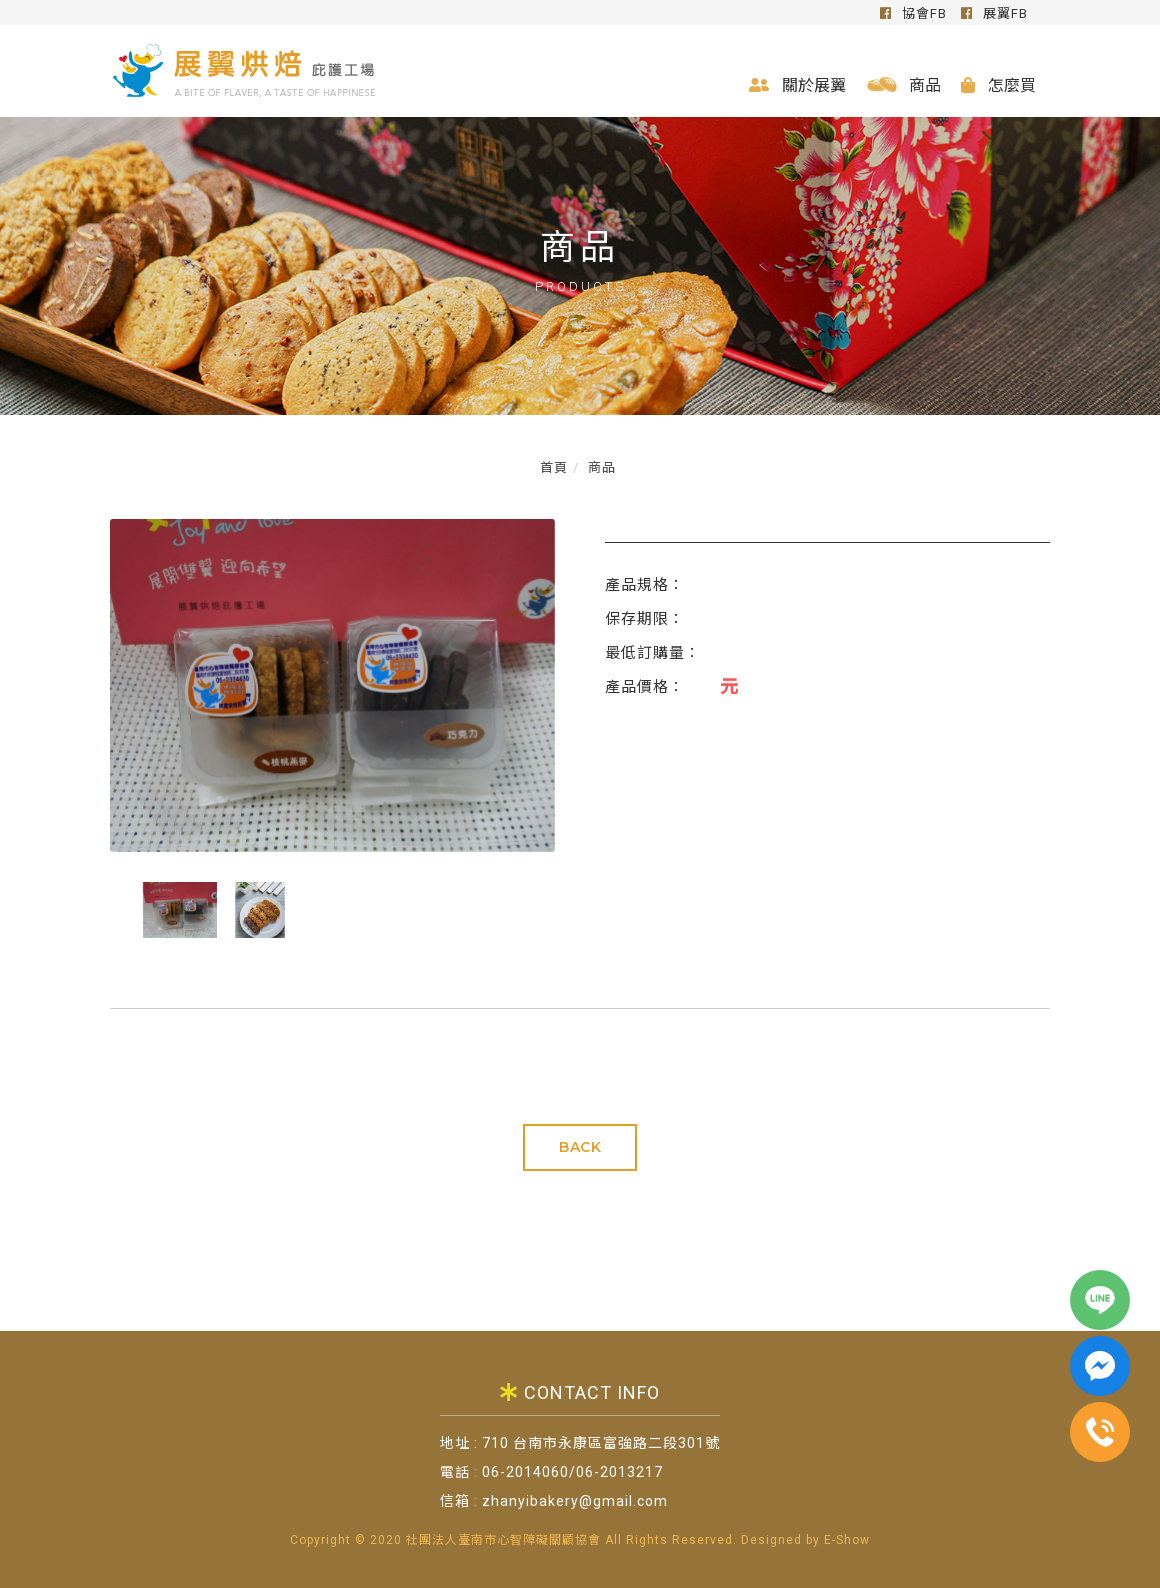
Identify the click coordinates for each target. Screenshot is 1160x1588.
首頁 (554, 467)
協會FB (912, 13)
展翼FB (993, 13)
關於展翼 (796, 84)
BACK (580, 1147)
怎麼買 (997, 84)
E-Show (847, 1540)
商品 (902, 84)
